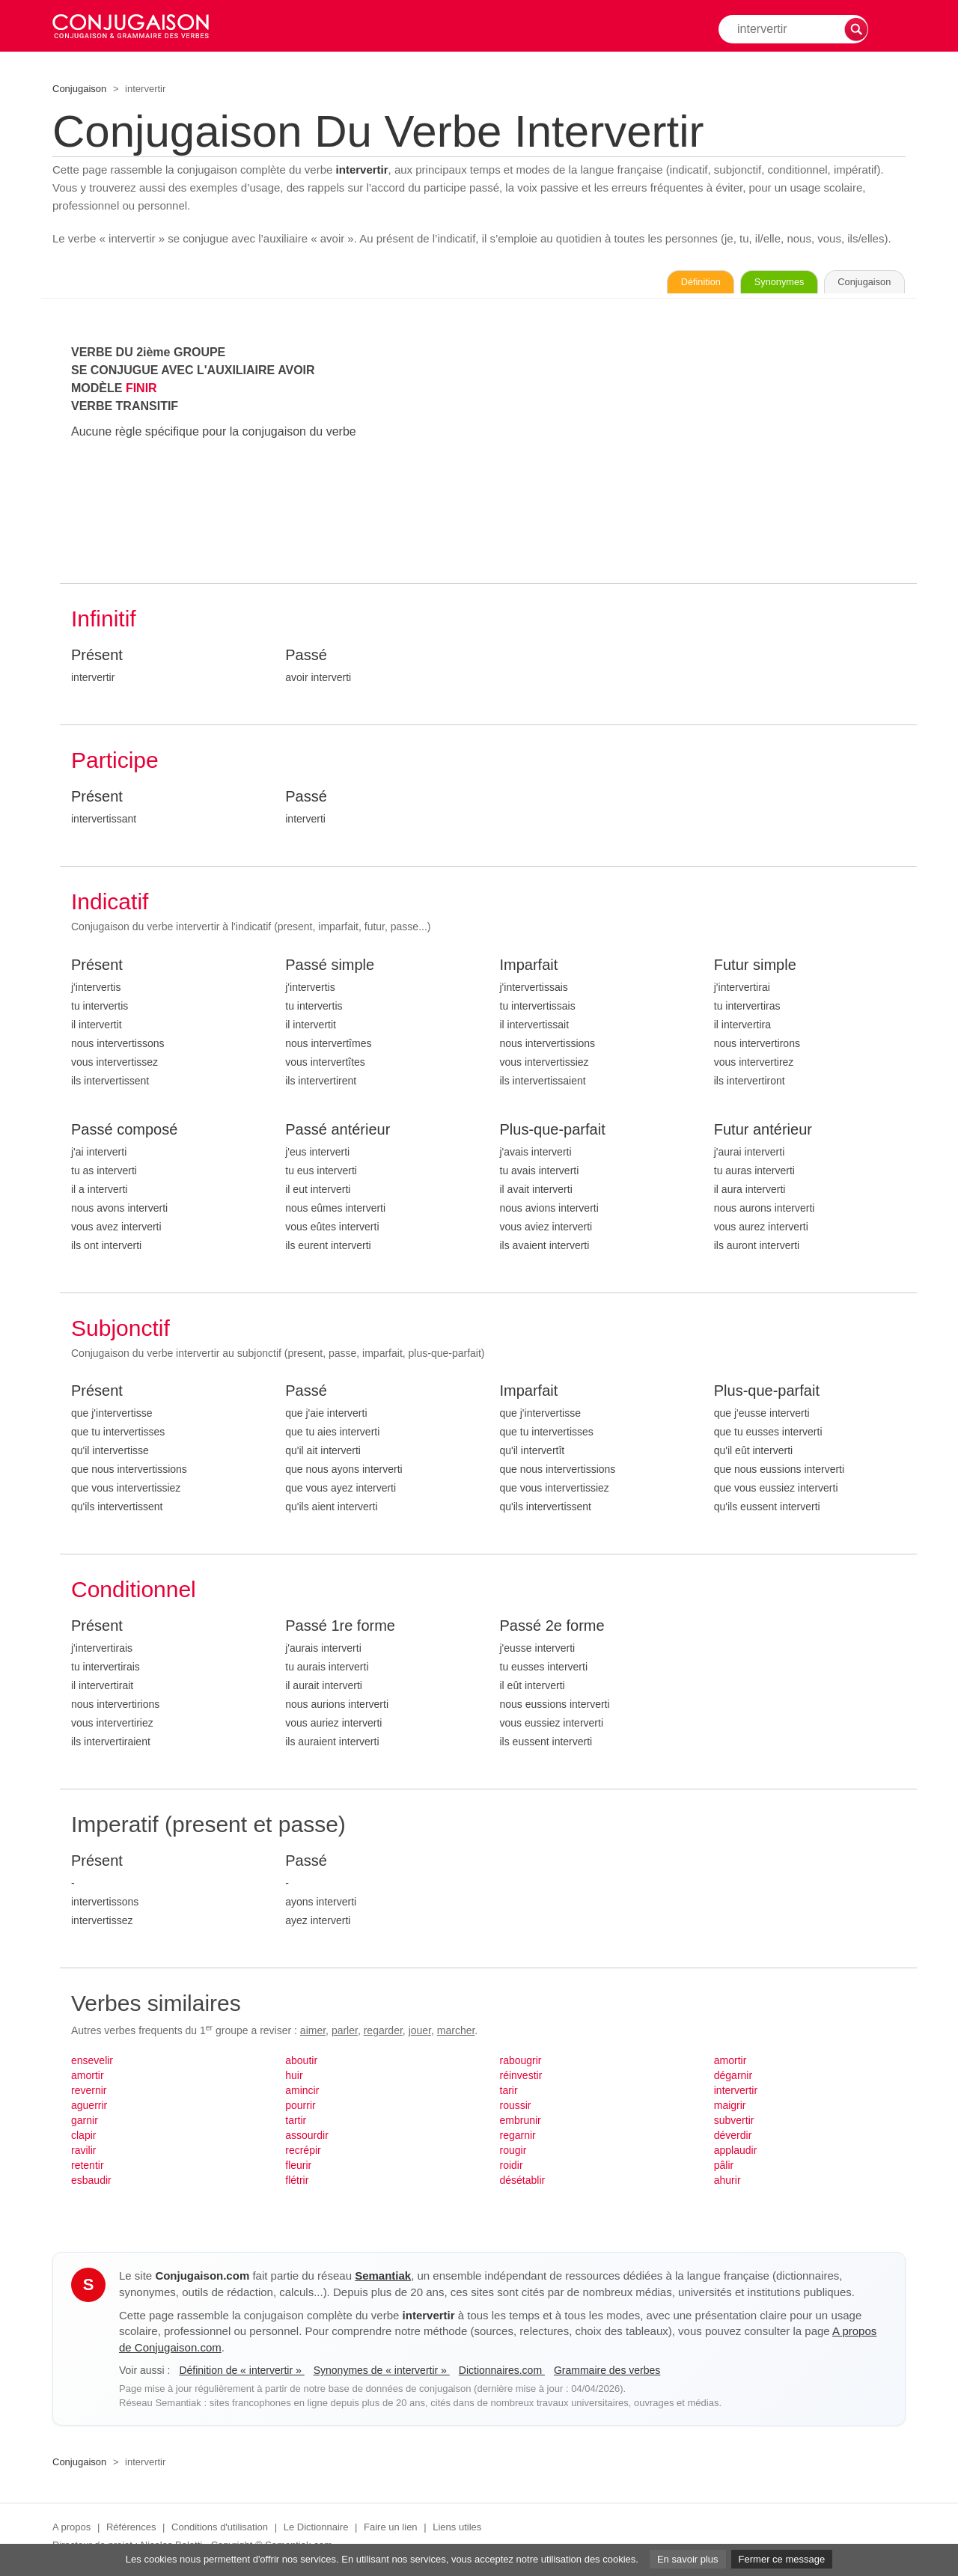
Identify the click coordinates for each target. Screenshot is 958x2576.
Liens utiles (457, 2530)
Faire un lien (391, 2530)
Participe (115, 763)
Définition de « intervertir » (241, 2373)
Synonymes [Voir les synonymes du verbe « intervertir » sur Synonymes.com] (744, 284)
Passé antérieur (337, 1132)
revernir (88, 2093)
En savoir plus (687, 2559)
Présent (97, 658)
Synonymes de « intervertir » (382, 2373)
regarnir (518, 2138)
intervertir (735, 2093)
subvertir (734, 2123)
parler (345, 2033)
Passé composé (124, 1132)
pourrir (300, 2108)
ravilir (83, 2153)
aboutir (301, 2063)
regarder (383, 2033)
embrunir (520, 2123)
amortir (87, 2078)
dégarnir (733, 2078)
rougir (513, 2153)
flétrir (296, 2183)
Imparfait (529, 967)
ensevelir (92, 2063)
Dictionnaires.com (502, 2373)
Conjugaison (79, 88)
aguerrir (89, 2108)
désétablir (523, 2183)
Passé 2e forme (552, 1628)
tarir (509, 2093)
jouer (420, 2033)
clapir (83, 2138)
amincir (302, 2093)
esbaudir (91, 2183)
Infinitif (103, 621)
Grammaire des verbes (607, 2373)
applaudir (735, 2153)
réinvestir (521, 2078)
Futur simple (755, 967)
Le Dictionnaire (316, 2530)
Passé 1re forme (340, 1628)
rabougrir (521, 2063)
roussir (515, 2108)
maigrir (730, 2108)
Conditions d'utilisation (219, 2530)
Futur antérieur (763, 1132)
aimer (313, 2033)
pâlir (723, 2168)
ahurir (727, 2183)
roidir (511, 2168)
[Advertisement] (703, 451)
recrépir (302, 2153)
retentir (87, 2168)
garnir (84, 2123)
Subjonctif (120, 1331)
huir (293, 2078)
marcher (456, 2033)
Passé (306, 658)
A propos (71, 2530)
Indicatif (109, 904)
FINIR (141, 391)
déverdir (733, 2138)
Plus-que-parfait (552, 1132)
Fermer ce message (782, 2559)
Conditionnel (133, 1592)
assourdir (307, 2138)
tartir (295, 2123)
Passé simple (329, 967)
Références (131, 2530)
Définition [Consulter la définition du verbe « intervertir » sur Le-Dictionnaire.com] (643, 284)
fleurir (298, 2168)
